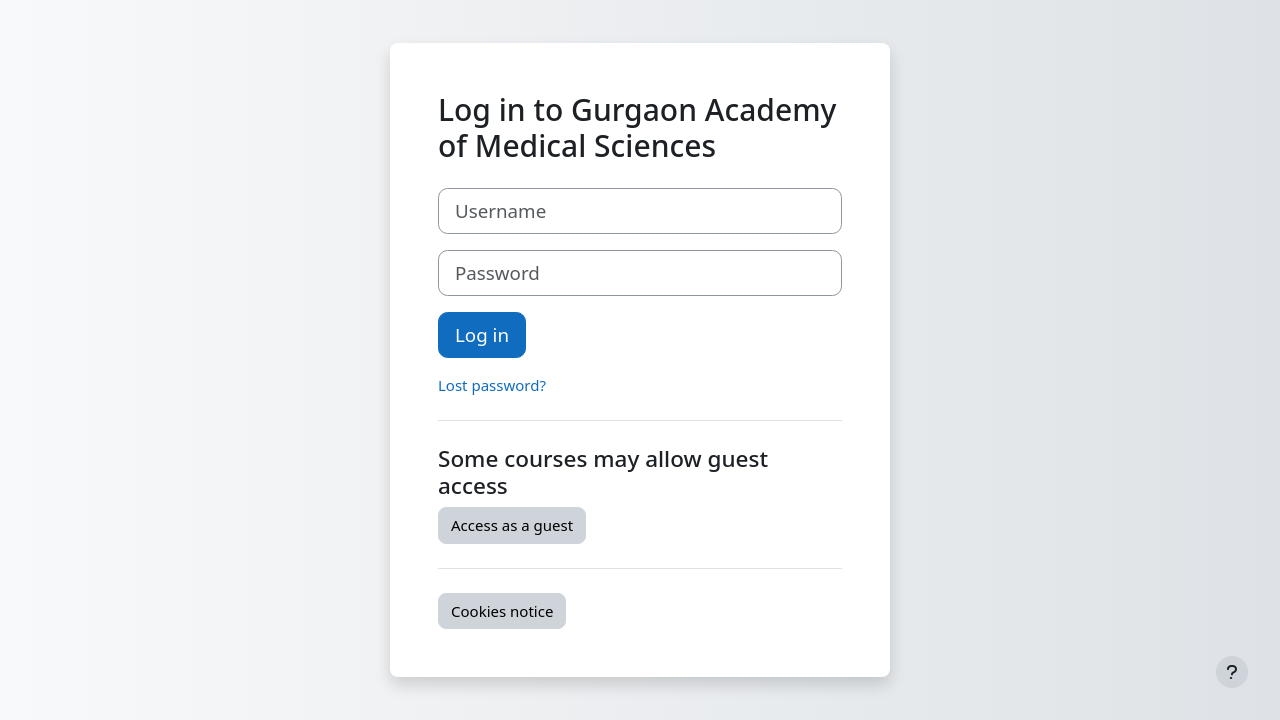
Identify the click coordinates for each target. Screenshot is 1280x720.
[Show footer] (1232, 672)
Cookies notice (502, 611)
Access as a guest (512, 525)
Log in (482, 334)
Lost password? (492, 385)
